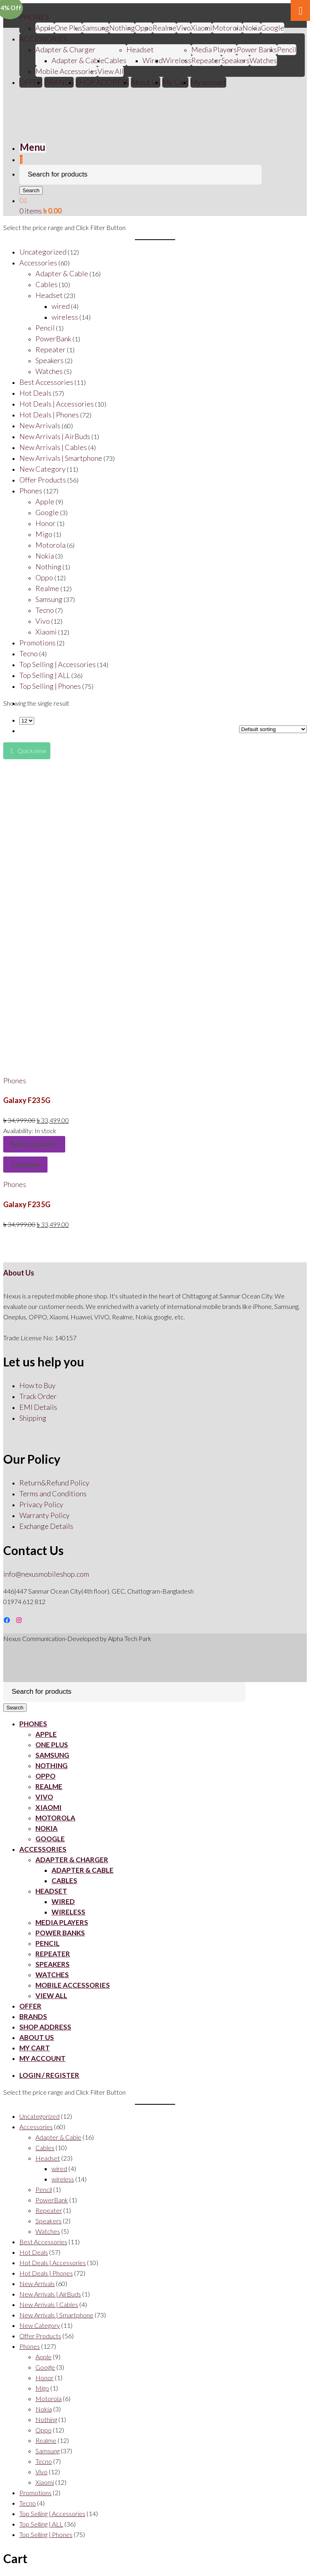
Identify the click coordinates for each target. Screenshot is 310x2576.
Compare (25, 1164)
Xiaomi (201, 27)
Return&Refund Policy (54, 1482)
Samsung (95, 27)
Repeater (206, 60)
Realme (164, 27)
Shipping (32, 1417)
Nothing (122, 27)
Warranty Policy (44, 1515)
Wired (153, 60)
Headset (140, 49)
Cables (115, 60)
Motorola (227, 27)
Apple (44, 27)
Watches (263, 60)
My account (208, 82)
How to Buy (37, 1385)
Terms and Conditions (53, 1493)
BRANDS (59, 82)
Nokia (251, 27)
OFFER (30, 82)
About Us (145, 82)
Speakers (235, 60)
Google (272, 27)
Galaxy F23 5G (26, 1100)
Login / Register (49, 2075)
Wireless (177, 60)
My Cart (175, 82)
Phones (14, 1080)
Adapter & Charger (65, 49)
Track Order (38, 1396)
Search (31, 190)
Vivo (44, 1797)
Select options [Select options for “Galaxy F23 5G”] (34, 1144)
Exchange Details (46, 1526)
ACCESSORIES (43, 38)
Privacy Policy (41, 1504)
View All (110, 71)
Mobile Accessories (66, 71)
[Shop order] (273, 729)
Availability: (19, 1130)
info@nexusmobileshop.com (46, 1573)
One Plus (68, 27)
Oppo (144, 27)
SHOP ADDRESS (102, 82)
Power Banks (257, 49)
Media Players (214, 49)
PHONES (34, 16)
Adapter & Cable (78, 60)
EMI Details (38, 1407)
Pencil (286, 49)
